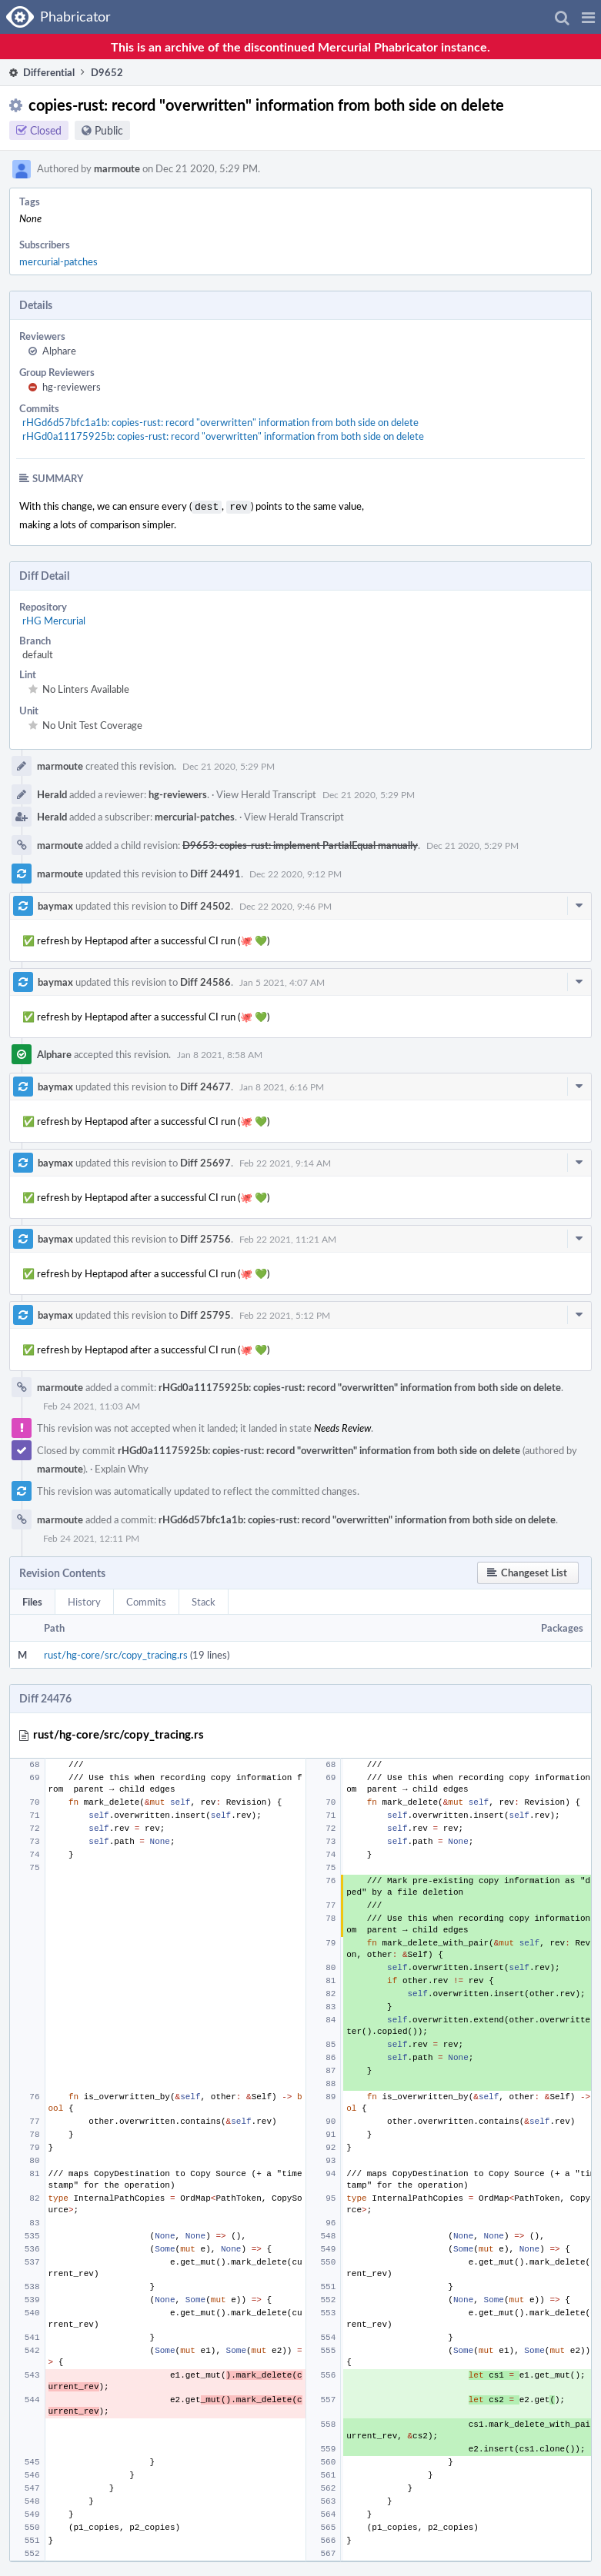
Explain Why (122, 1467)
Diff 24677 (205, 1085)
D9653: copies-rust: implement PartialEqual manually (300, 843)
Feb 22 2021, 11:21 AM (287, 1237)
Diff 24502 (205, 904)
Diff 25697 (205, 1161)
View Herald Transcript (266, 793)
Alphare (59, 351)
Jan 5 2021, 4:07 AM (282, 980)
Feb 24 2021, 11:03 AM (91, 1404)
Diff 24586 (205, 980)
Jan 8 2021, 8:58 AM (219, 1053)
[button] (588, 17)
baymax (55, 904)
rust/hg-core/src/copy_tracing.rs (116, 1653)
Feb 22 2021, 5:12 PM (284, 1313)
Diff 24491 (215, 872)
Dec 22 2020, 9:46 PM (285, 904)
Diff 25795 (205, 1313)
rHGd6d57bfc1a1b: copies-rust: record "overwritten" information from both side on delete (220, 422)
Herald (52, 793)
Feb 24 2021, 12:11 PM (91, 1536)
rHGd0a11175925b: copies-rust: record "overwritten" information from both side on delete (223, 436)
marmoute (117, 168)
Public (109, 130)
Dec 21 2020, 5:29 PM (228, 764)
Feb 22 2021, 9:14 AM (285, 1161)
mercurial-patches (58, 261)
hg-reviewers (71, 387)
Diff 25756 (205, 1237)
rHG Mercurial (53, 619)
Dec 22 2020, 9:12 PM (295, 872)
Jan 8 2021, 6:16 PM (281, 1085)
